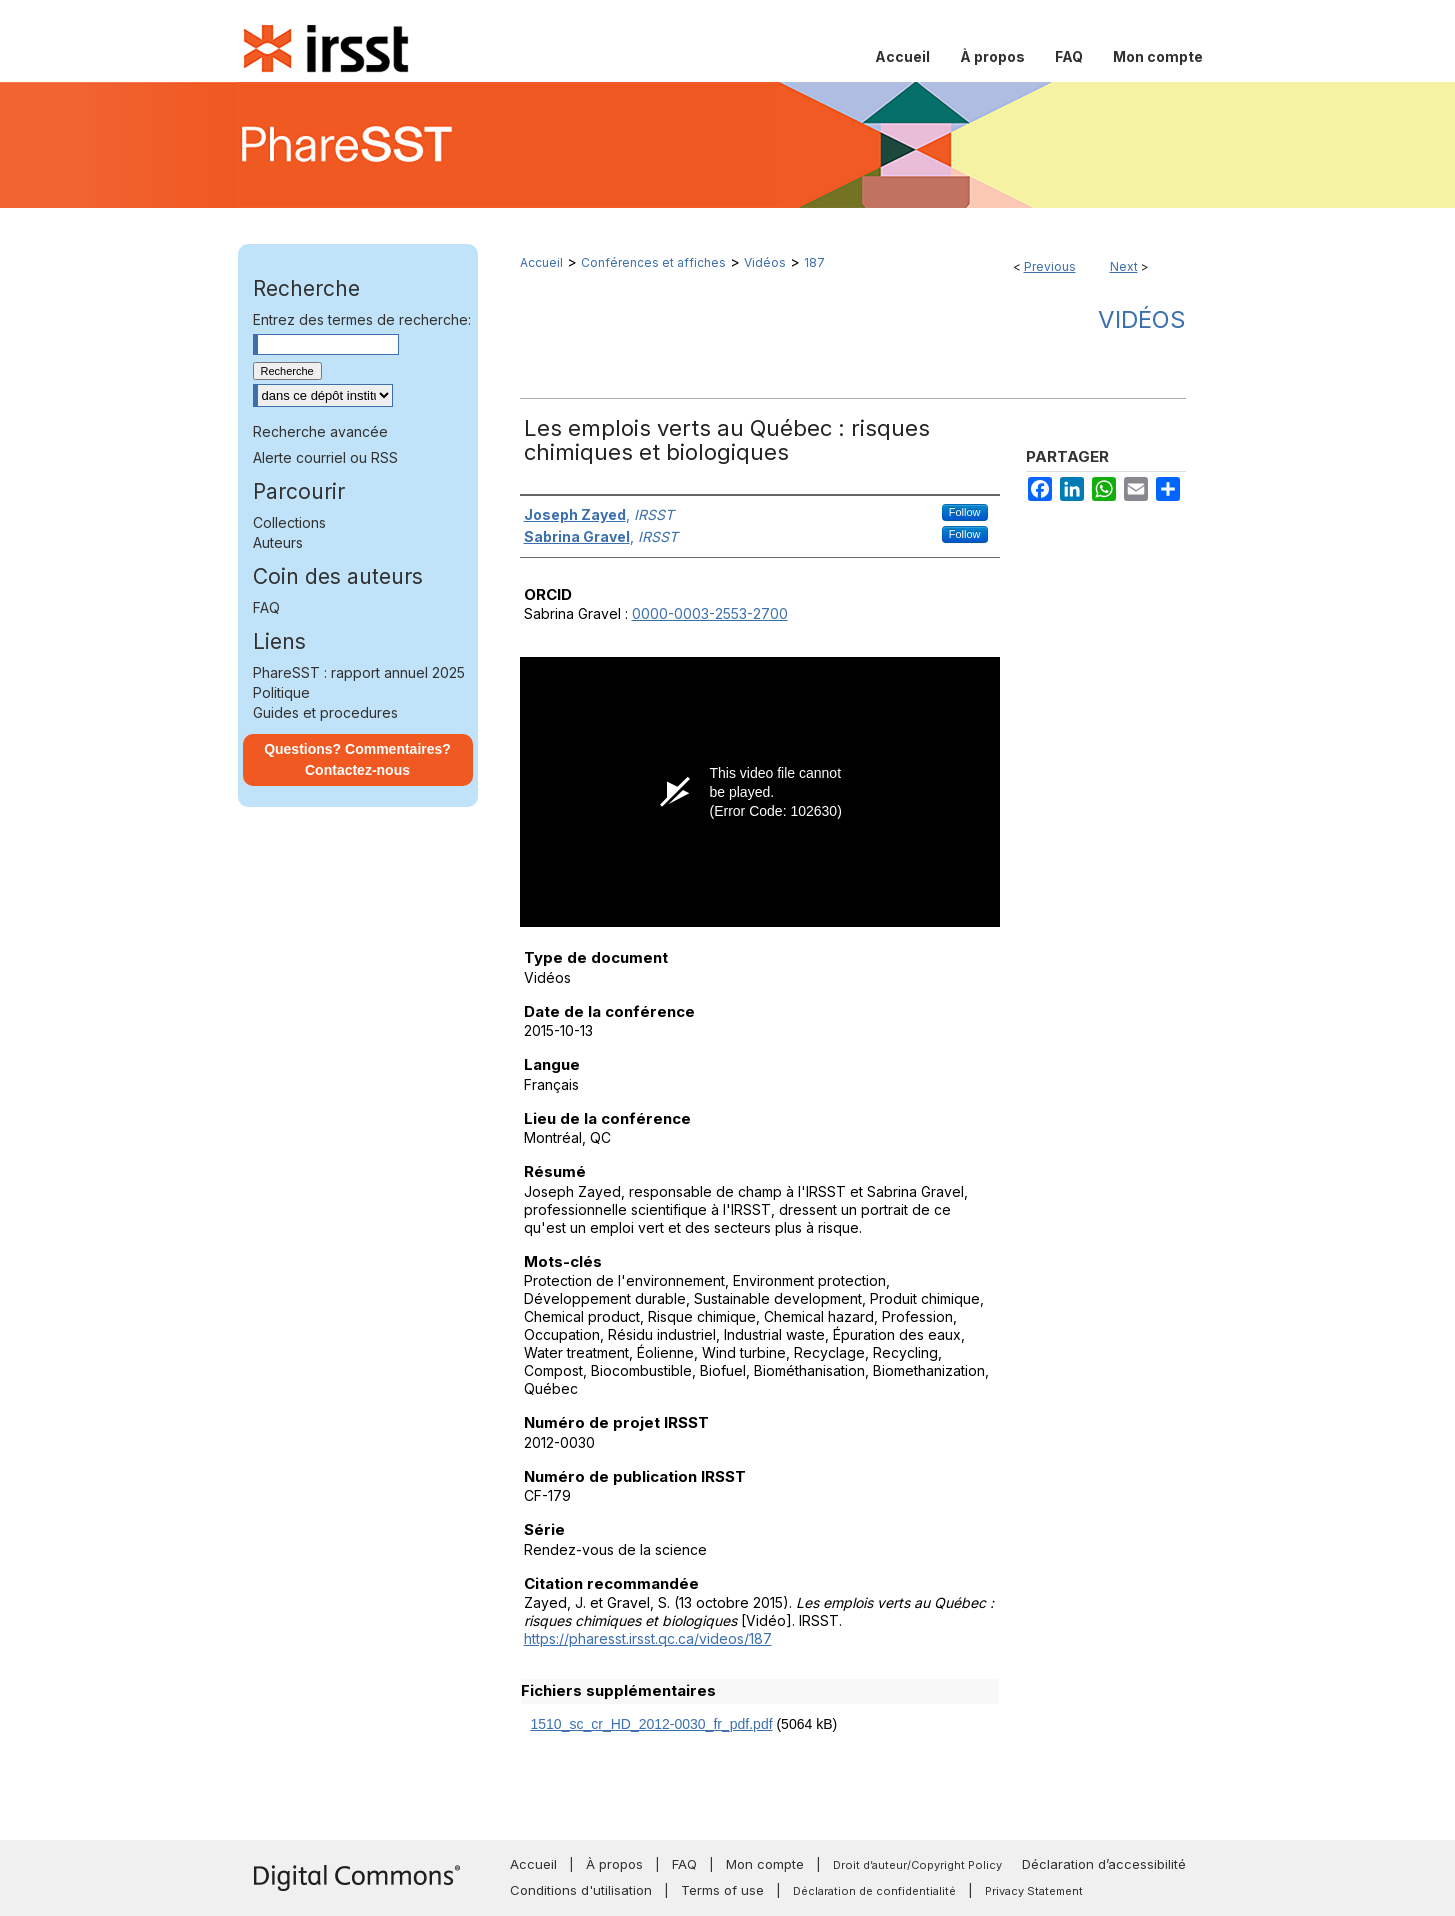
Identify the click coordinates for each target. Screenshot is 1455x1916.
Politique (281, 692)
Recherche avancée (320, 431)
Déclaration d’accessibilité (1104, 1864)
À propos (614, 1864)
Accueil (541, 262)
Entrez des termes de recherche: (362, 319)
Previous (1050, 266)
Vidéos (765, 262)
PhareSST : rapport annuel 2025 (359, 672)
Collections (289, 522)
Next (1124, 266)
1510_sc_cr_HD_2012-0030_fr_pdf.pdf (652, 1724)
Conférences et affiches (653, 262)
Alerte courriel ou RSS (325, 457)
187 (814, 262)
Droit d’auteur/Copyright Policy (917, 1865)
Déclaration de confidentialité (874, 1891)
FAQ (266, 607)
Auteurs (278, 542)
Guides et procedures (325, 712)
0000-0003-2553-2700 (710, 613)
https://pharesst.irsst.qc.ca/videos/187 (648, 1638)
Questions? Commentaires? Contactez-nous (357, 759)
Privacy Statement (1034, 1891)
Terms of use (722, 1890)
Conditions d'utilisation (581, 1890)
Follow (965, 512)
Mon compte (765, 1864)
